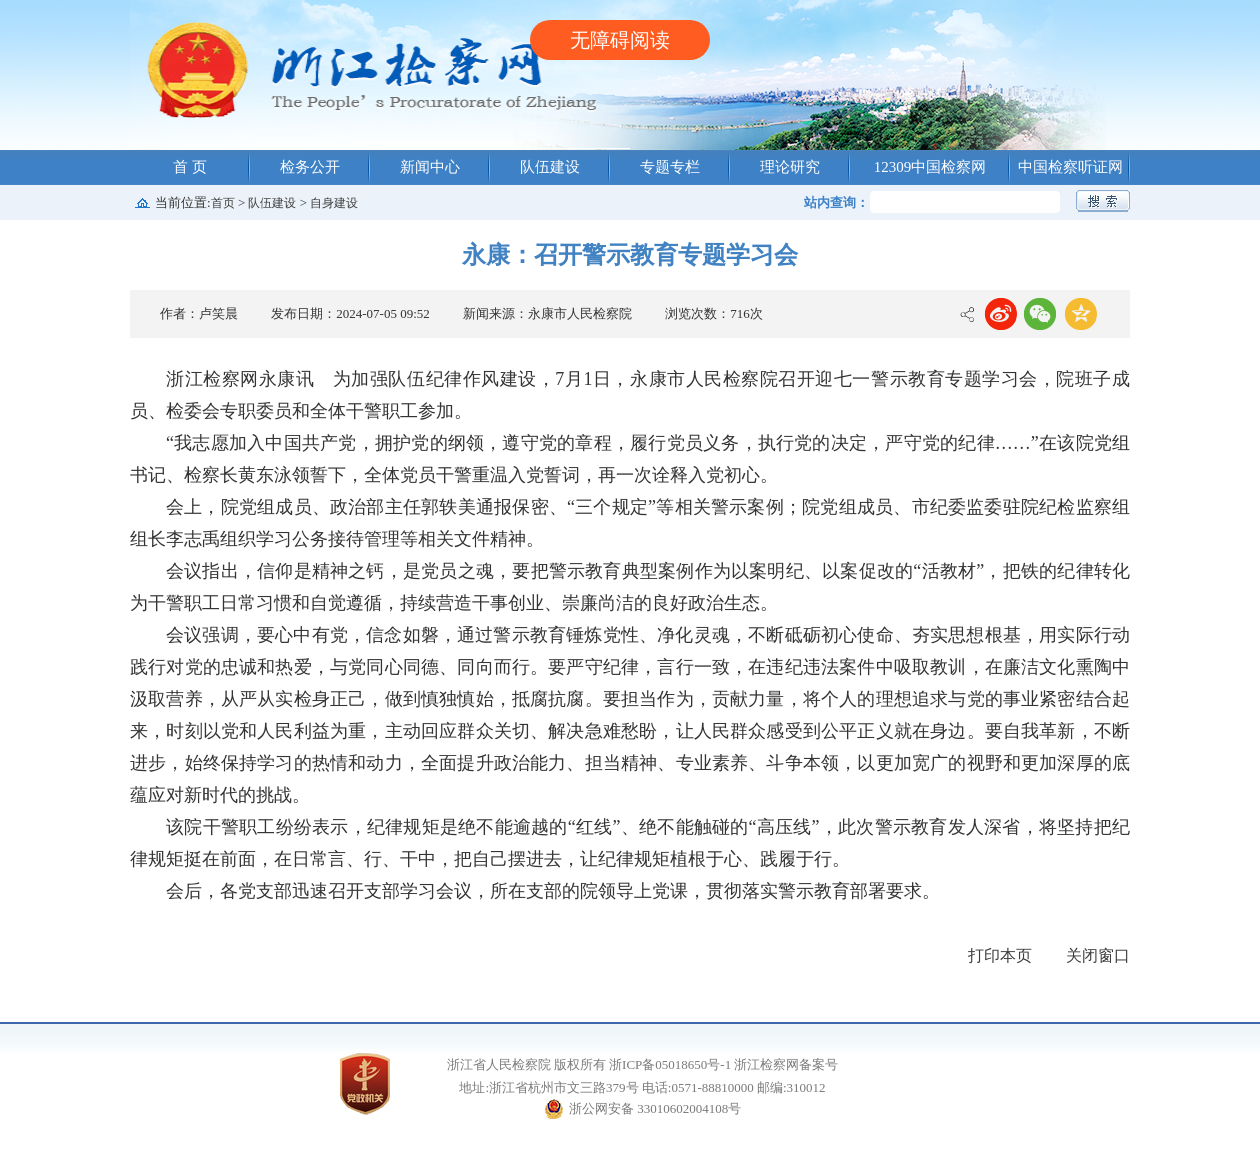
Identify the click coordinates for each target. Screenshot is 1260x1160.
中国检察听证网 (1070, 167)
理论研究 (790, 167)
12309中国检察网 (930, 167)
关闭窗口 (1098, 955)
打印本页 (1000, 955)
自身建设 (334, 203)
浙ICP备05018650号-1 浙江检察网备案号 (723, 1064)
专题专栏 (670, 167)
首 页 (190, 167)
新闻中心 (430, 167)
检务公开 (310, 167)
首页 (223, 203)
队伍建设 (550, 167)
